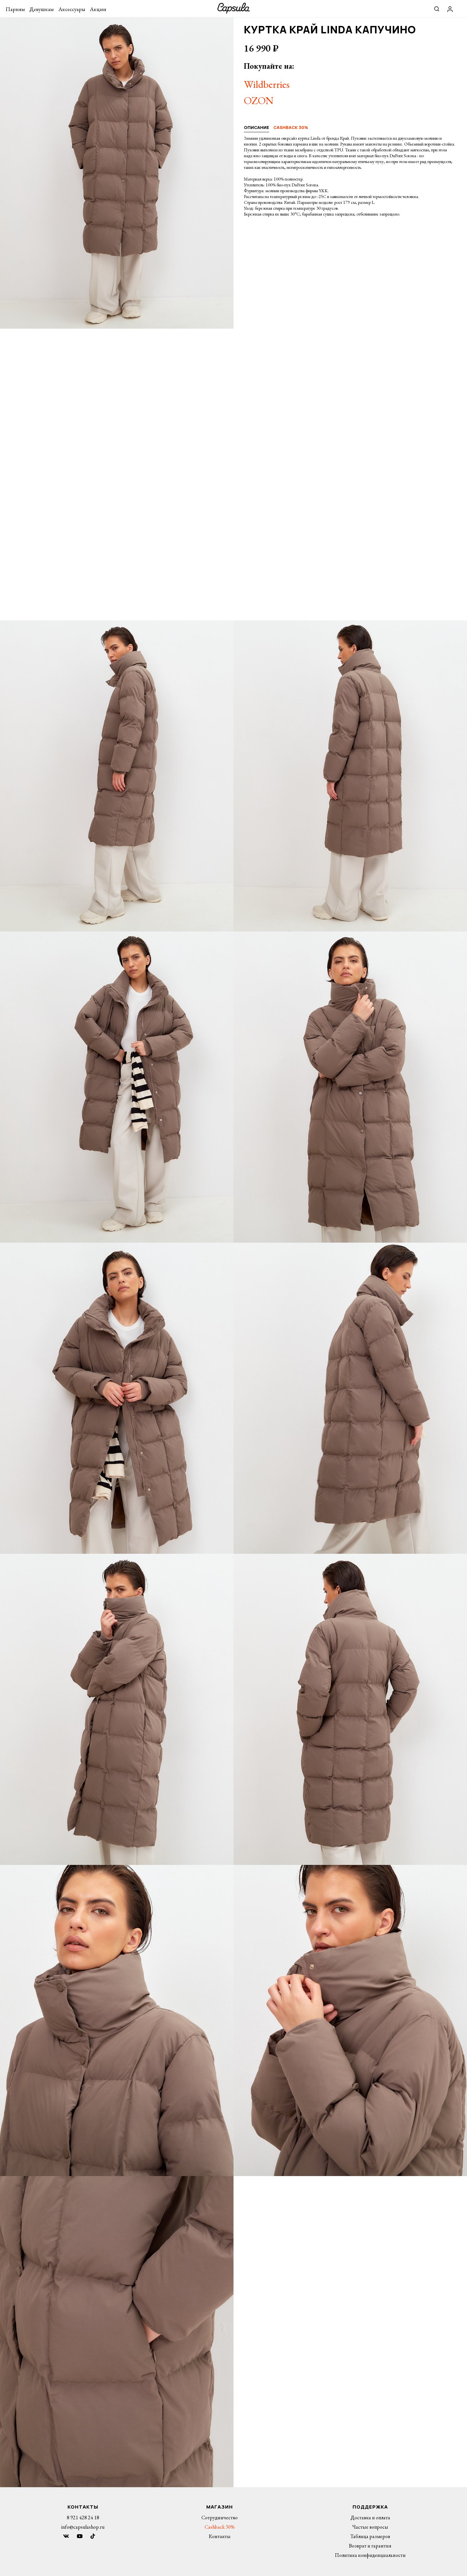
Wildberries (267, 84)
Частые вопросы (370, 2526)
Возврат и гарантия (370, 2545)
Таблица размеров (370, 2536)
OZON (258, 100)
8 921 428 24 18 (83, 2517)
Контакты (220, 2536)
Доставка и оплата (370, 2517)
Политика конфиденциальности (370, 2555)
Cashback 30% (220, 2526)
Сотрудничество (219, 2517)
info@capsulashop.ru (82, 2526)
